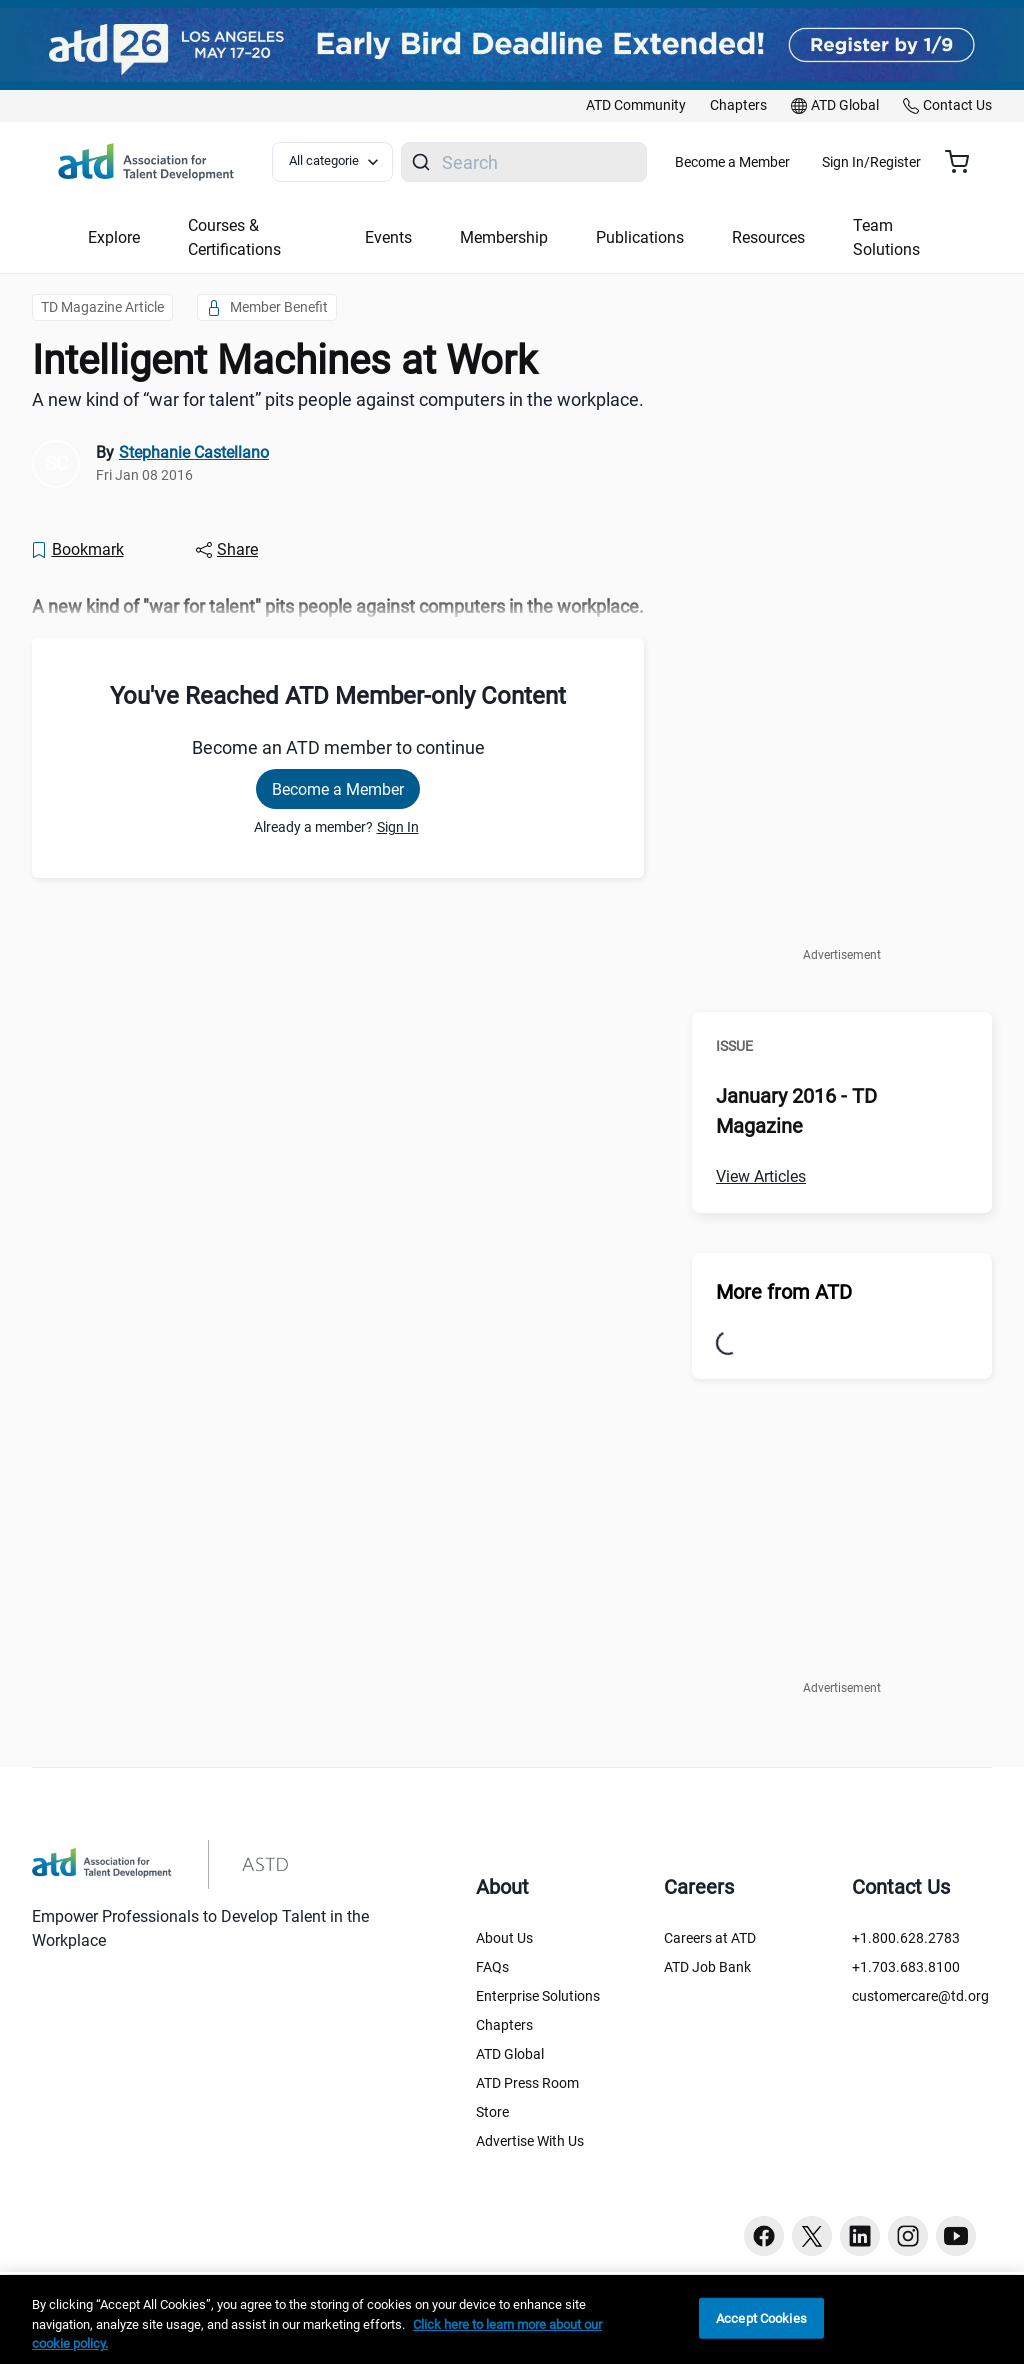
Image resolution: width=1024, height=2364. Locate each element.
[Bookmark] (77, 550)
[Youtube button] (956, 2236)
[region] (512, 2319)
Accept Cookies (761, 2317)
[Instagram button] (908, 2236)
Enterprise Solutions (538, 1996)
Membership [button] (504, 237)
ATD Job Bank (707, 1967)
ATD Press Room (527, 2083)
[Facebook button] (764, 2236)
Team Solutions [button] (886, 237)
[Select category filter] (343, 162)
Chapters (504, 2025)
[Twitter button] (812, 2236)
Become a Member (791, 162)
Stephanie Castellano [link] (194, 452)
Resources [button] (768, 237)
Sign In (398, 827)
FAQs (492, 1967)
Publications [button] (640, 237)
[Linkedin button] (860, 2236)
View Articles (761, 1176)
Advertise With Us (530, 2141)
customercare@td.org (920, 1996)
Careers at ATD (710, 1938)
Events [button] (388, 237)
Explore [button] (114, 237)
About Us (504, 1938)
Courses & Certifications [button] (234, 237)
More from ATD (784, 1292)
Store (492, 2112)
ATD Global (510, 2054)
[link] (636, 106)
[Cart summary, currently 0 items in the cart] (964, 162)
